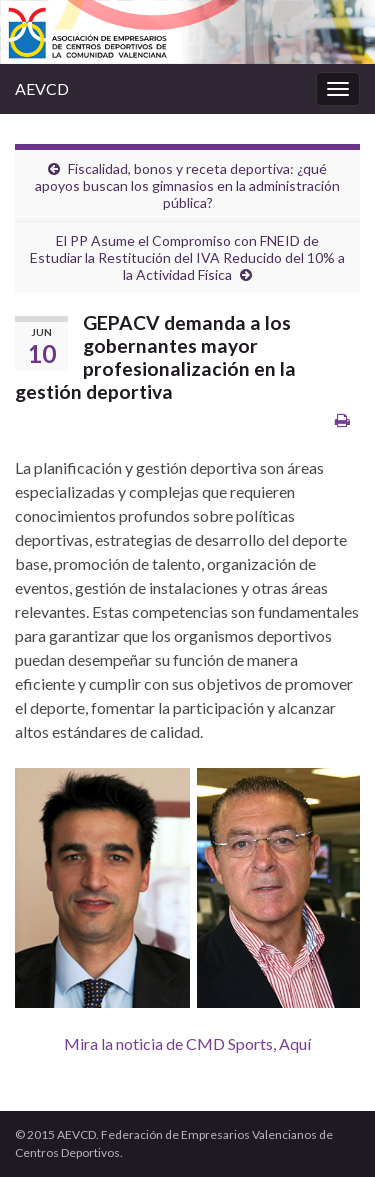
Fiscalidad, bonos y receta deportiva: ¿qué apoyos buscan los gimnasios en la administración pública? (187, 185)
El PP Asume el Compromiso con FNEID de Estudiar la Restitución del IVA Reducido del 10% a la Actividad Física (187, 257)
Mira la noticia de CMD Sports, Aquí (187, 1043)
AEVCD (42, 88)
